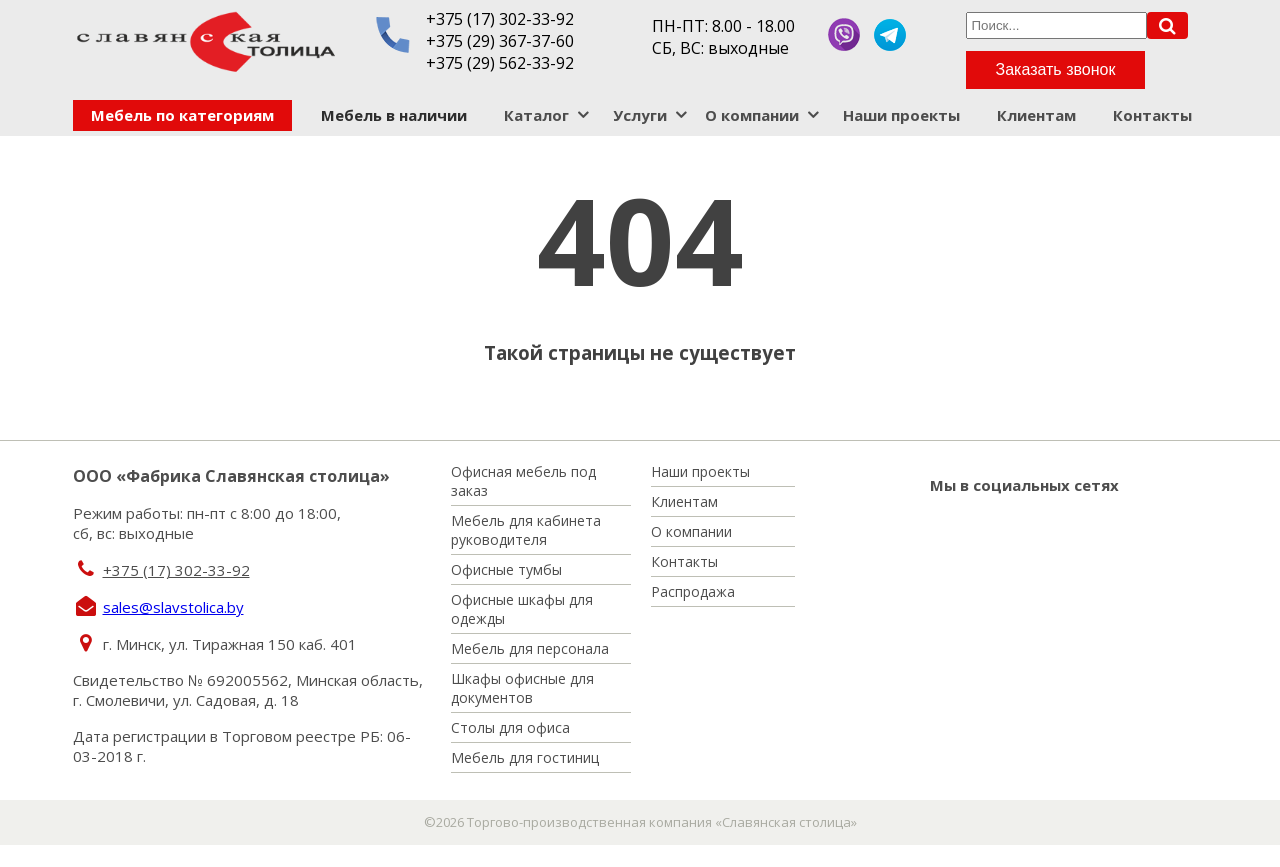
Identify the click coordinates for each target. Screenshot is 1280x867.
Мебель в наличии (394, 115)
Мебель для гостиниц (525, 757)
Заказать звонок (1056, 69)
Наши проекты (901, 115)
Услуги (640, 115)
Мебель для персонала (530, 648)
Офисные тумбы (506, 569)
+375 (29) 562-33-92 (500, 63)
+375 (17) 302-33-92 (500, 19)
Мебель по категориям (182, 115)
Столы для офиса (510, 727)
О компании (752, 115)
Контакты (1152, 115)
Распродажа (693, 591)
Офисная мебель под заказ (523, 481)
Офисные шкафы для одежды (522, 609)
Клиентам (1036, 115)
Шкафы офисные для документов (522, 688)
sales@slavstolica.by (173, 607)
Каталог (536, 115)
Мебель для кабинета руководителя (526, 530)
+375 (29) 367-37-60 (500, 41)
